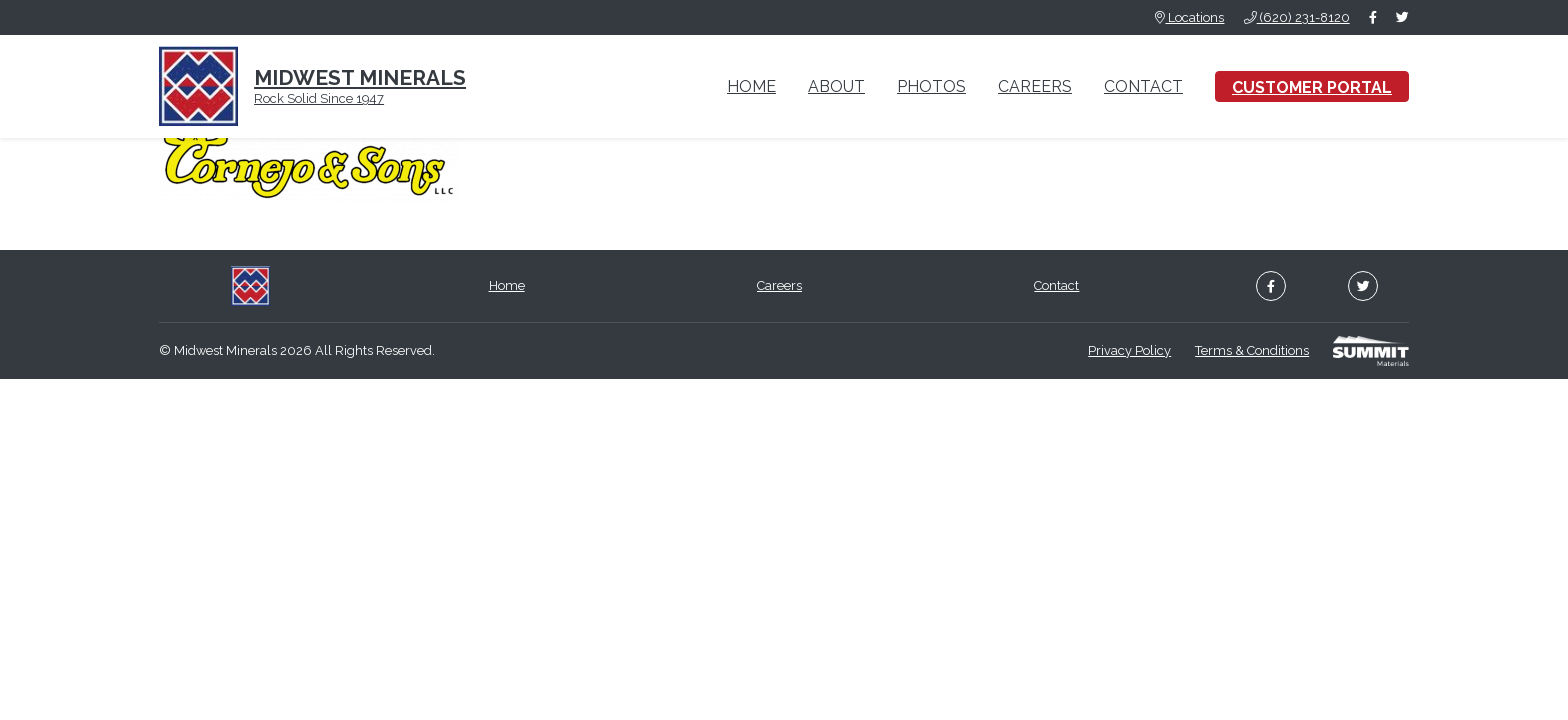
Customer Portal (1312, 87)
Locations (1189, 17)
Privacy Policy (1129, 350)
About (836, 86)
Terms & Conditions (1252, 350)
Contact (1143, 86)
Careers (1035, 86)
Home (751, 86)
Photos (931, 86)
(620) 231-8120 (1297, 17)
